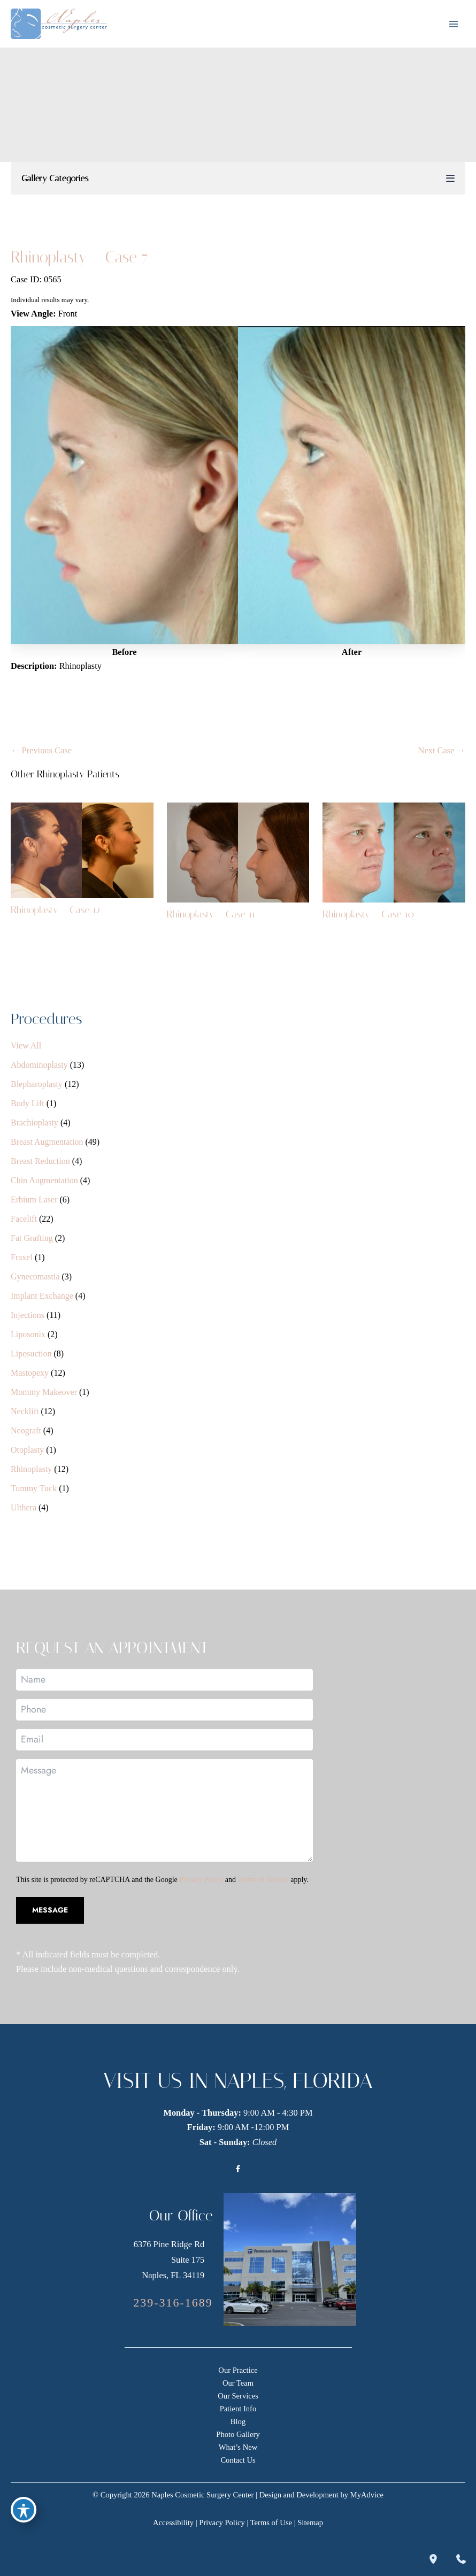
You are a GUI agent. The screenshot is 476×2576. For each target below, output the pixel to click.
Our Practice (237, 2370)
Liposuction (31, 1353)
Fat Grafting (32, 1238)
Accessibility (173, 2522)
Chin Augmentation (44, 1180)
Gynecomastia (35, 1276)
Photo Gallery (237, 2434)
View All (26, 1045)
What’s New (238, 2447)
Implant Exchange (42, 1295)
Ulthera (23, 1507)
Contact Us (237, 2460)
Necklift (25, 1411)
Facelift (24, 1218)
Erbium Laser (34, 1199)
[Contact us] (461, 2559)
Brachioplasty (34, 1122)
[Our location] (433, 2559)
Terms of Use (271, 2522)
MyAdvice (366, 2494)
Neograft (26, 1430)
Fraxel (22, 1257)
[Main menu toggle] (453, 24)
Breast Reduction (40, 1161)
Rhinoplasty (31, 1469)
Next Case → (441, 750)
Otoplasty (27, 1449)
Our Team (238, 2383)
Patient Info (238, 2408)
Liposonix (28, 1334)
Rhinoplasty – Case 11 (211, 914)
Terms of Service (262, 1880)
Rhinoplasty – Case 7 (79, 257)
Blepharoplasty (37, 1084)
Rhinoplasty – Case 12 (56, 910)
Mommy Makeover (44, 1392)
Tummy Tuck (34, 1488)
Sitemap (310, 2522)
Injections (27, 1315)
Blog (238, 2421)
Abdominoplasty (39, 1064)
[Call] (173, 2302)
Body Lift (27, 1103)
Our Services (238, 2396)
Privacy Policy (201, 1880)
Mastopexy (30, 1372)
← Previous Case (41, 750)
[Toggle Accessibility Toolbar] (23, 2510)
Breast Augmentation (47, 1141)
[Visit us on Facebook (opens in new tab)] (238, 2168)
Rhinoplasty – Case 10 (368, 914)
